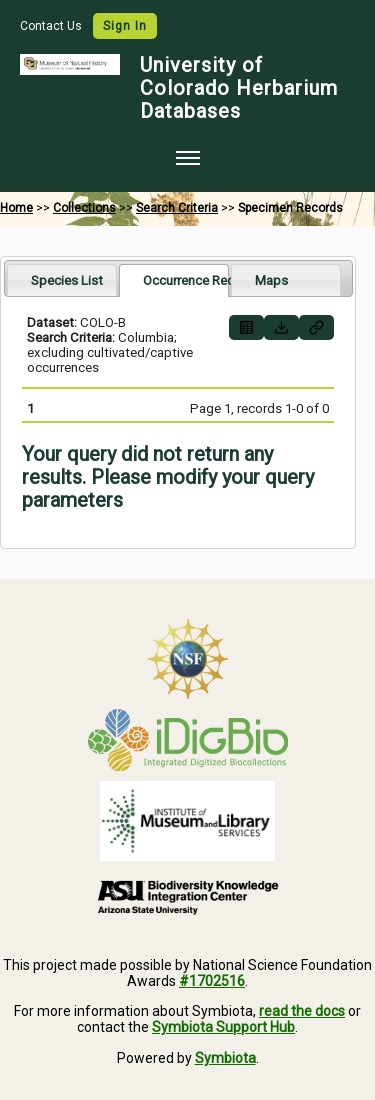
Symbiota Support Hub (223, 1027)
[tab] (61, 279)
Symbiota (225, 1058)
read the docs (302, 1011)
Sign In (125, 26)
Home (16, 208)
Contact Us (52, 26)
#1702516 (212, 981)
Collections (84, 208)
